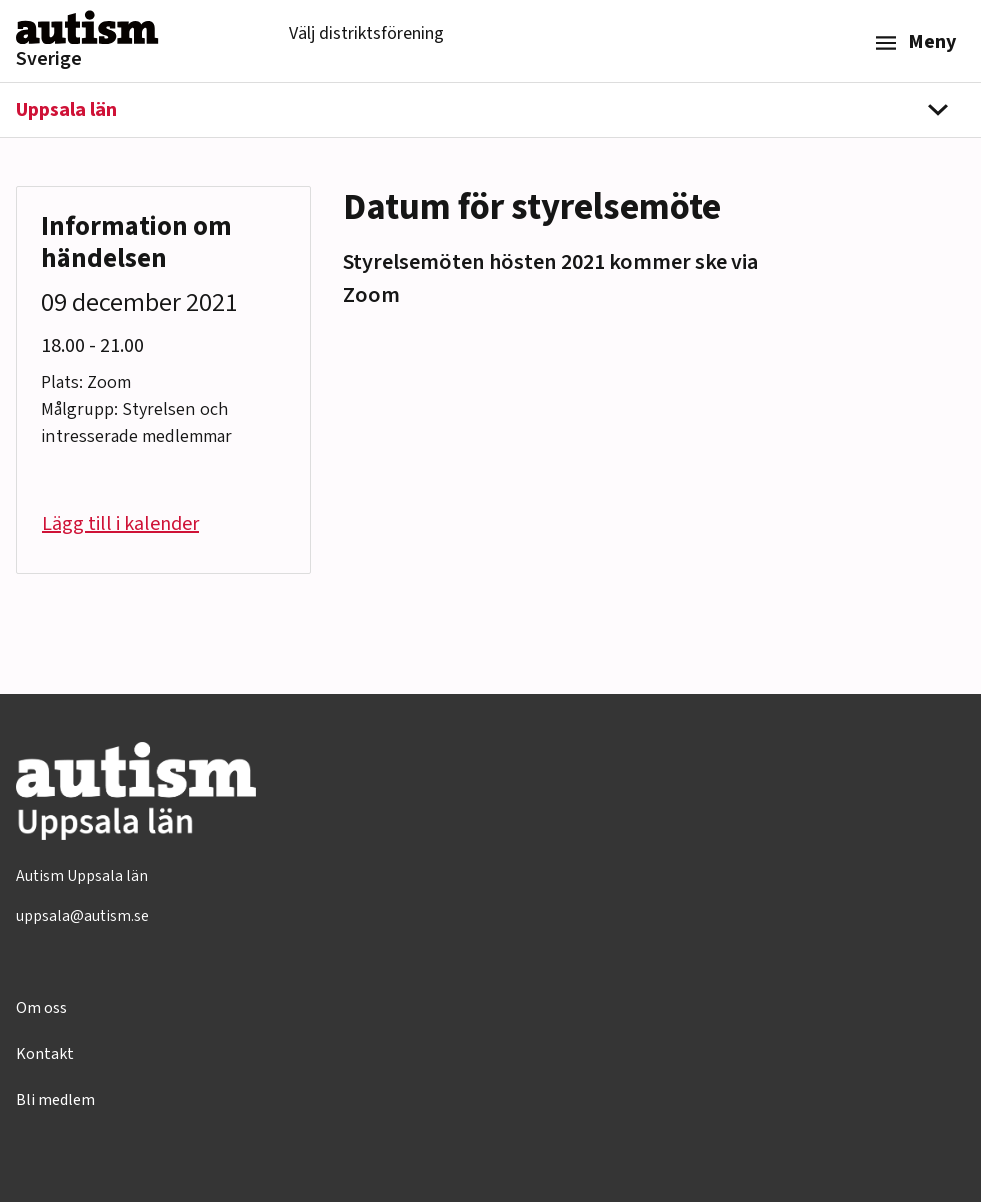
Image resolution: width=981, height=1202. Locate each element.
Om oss (41, 1008)
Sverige (49, 59)
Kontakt (45, 1054)
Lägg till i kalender (120, 524)
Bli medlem (55, 1100)
